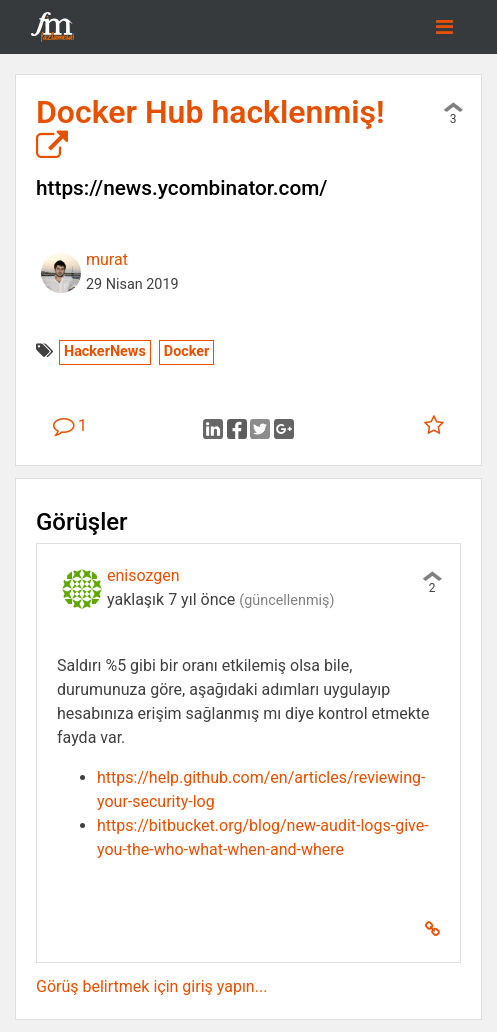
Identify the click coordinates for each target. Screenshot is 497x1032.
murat (107, 259)
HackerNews (105, 351)
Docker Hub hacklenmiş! (210, 128)
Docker (187, 351)
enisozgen (143, 575)
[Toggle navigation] (444, 27)
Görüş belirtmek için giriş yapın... (151, 986)
